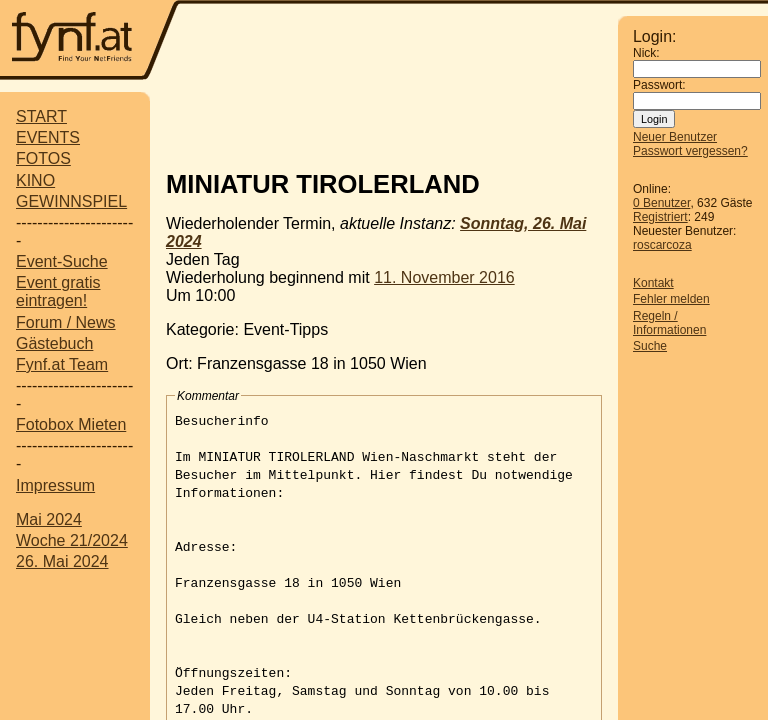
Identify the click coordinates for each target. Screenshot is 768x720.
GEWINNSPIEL (71, 201)
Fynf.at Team (62, 364)
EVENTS (48, 137)
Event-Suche (62, 261)
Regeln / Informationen (669, 323)
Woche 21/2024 (72, 540)
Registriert (660, 217)
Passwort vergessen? (690, 151)
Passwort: (659, 85)
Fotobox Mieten (71, 424)
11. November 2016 (444, 277)
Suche (650, 346)
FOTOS (43, 158)
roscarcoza (662, 245)
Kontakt (653, 283)
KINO (35, 180)
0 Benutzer (661, 203)
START (41, 116)
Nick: (646, 53)
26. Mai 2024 (62, 561)
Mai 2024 (49, 519)
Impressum (55, 485)
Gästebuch (54, 343)
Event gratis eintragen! (58, 291)
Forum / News (66, 322)
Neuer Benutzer (675, 137)
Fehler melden (671, 299)
